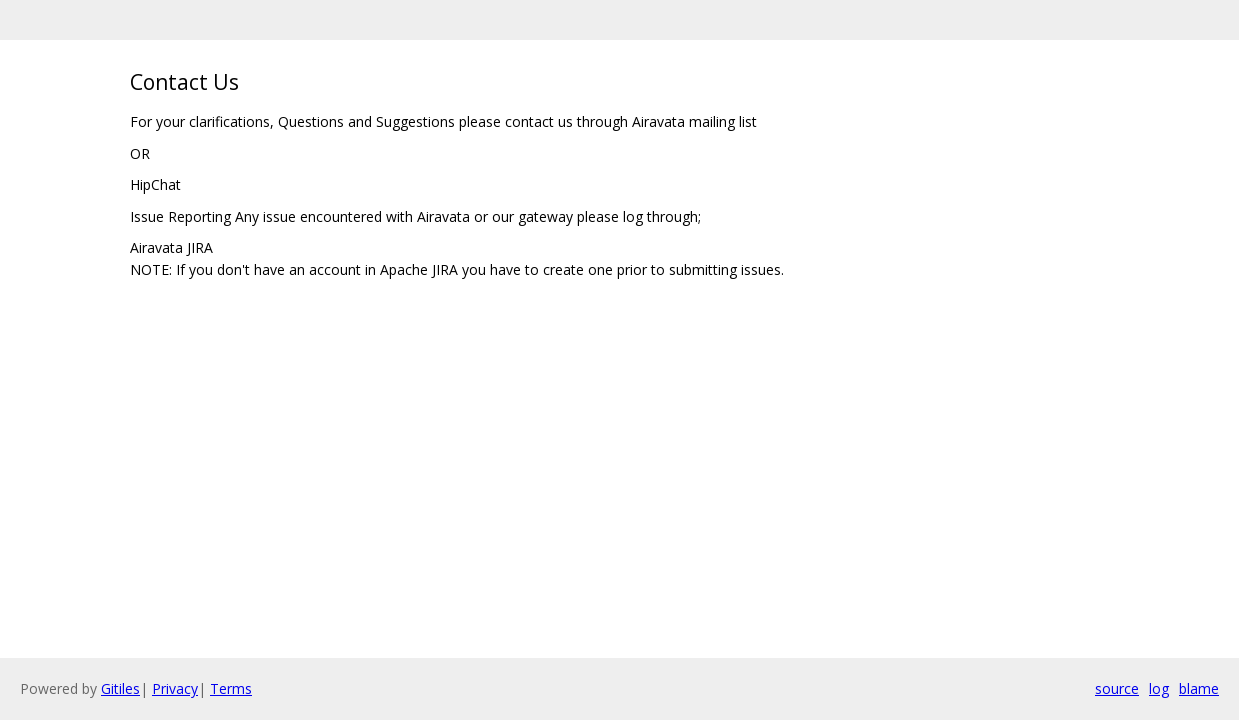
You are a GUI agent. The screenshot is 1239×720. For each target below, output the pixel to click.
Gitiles (120, 688)
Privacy (175, 688)
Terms (231, 688)
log (1159, 688)
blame (1199, 688)
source (1117, 688)
